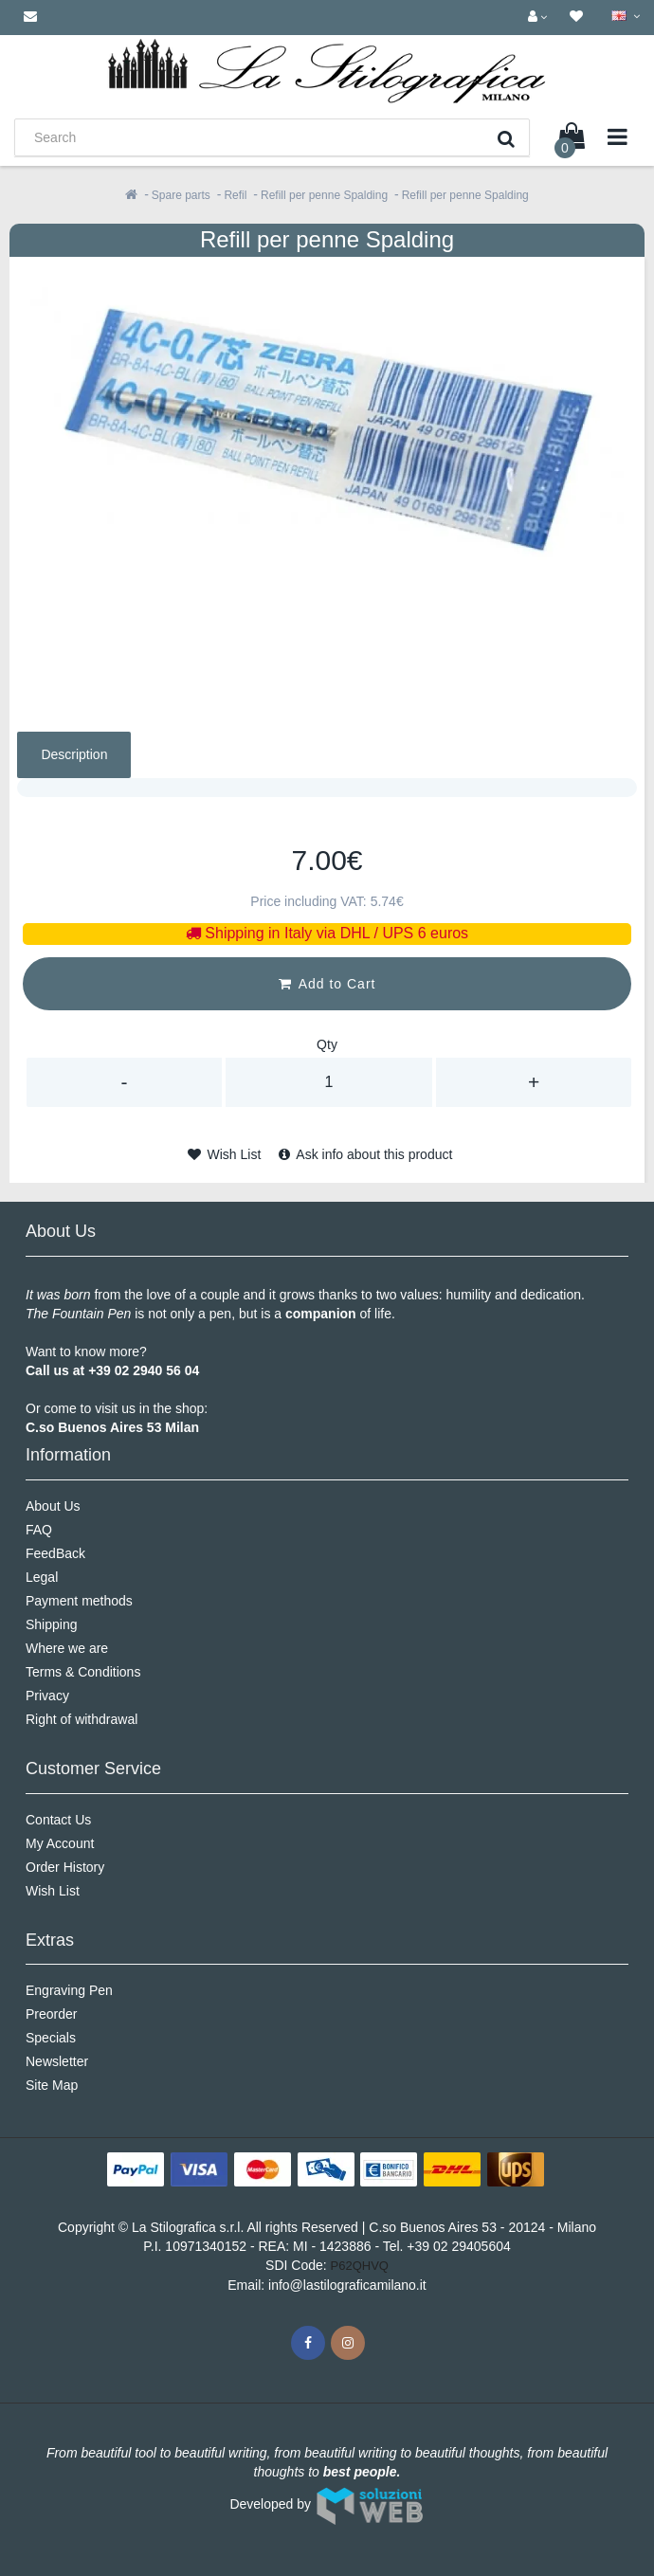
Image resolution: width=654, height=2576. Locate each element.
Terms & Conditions (83, 1671)
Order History (65, 1867)
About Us (53, 1506)
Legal (42, 1577)
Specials (51, 2037)
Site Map (52, 2085)
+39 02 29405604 (458, 2246)
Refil (235, 195)
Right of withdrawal (81, 1719)
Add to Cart (327, 983)
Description (74, 754)
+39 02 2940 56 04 (143, 1370)
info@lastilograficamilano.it (347, 2285)
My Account (60, 1843)
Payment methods (79, 1600)
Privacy (47, 1695)
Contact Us (58, 1819)
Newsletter (57, 2061)
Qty (327, 1044)
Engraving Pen (69, 1990)
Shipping (52, 1624)
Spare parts (181, 195)
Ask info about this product (365, 1154)
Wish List (225, 1154)
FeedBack (55, 1553)
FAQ (39, 1529)
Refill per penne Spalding (324, 195)
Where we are (67, 1648)
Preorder (51, 2014)
